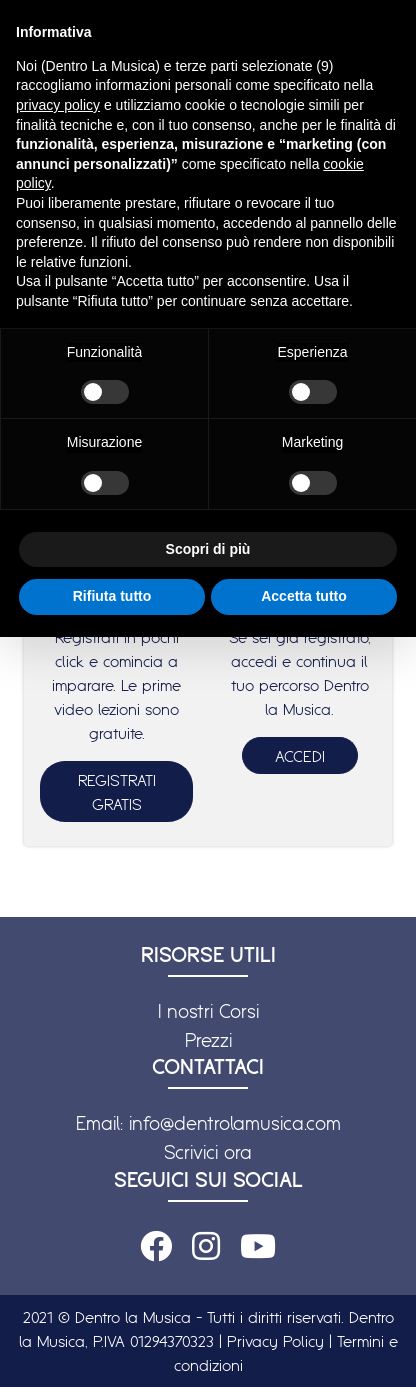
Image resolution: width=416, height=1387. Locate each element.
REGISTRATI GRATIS (117, 792)
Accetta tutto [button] (304, 596)
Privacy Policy (275, 1341)
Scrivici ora (208, 1152)
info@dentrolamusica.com (235, 1123)
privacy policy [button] (58, 105)
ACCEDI (300, 756)
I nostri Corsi (208, 1011)
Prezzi (208, 1040)
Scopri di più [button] (208, 549)
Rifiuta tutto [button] (112, 596)
